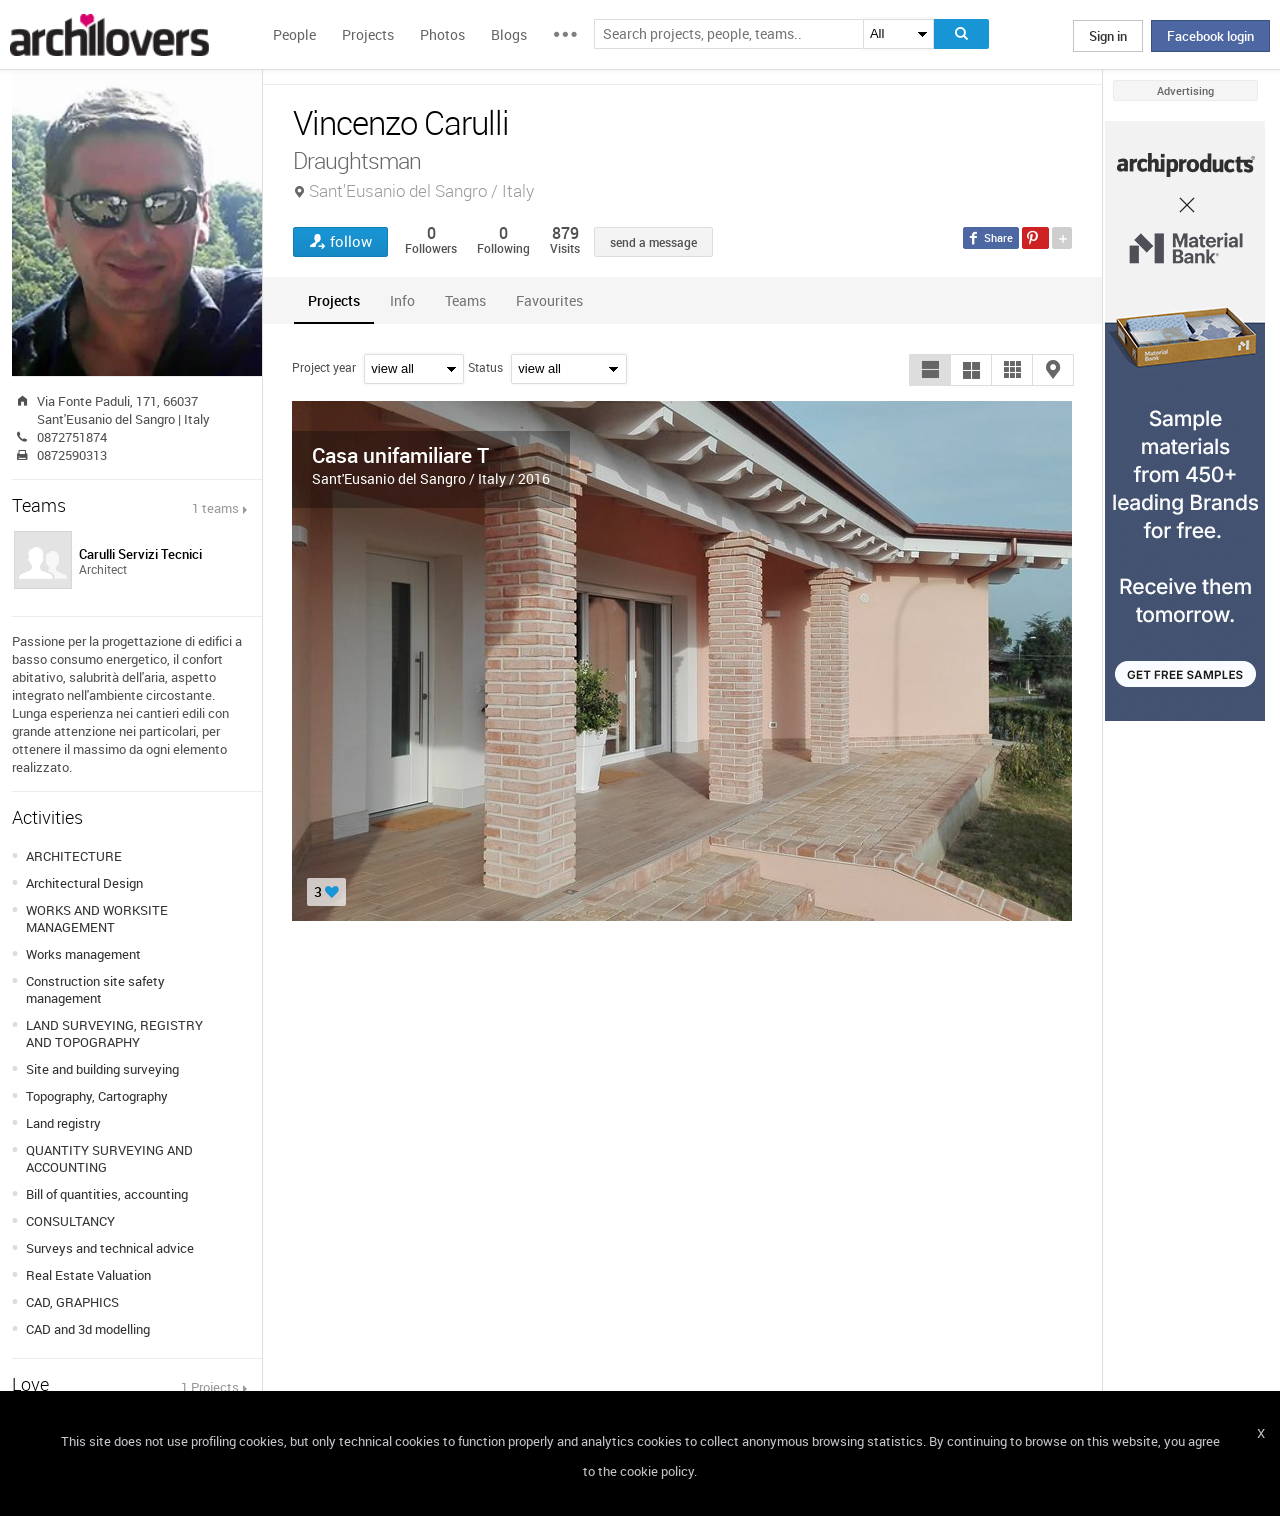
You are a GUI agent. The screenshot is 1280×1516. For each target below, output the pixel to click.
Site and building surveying (102, 1069)
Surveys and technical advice (110, 1248)
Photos (442, 34)
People (294, 34)
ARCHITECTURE (74, 856)
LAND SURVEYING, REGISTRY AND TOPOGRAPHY (114, 1033)
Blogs (509, 34)
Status (485, 367)
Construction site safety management (95, 989)
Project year (324, 367)
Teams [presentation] (465, 300)
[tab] (334, 300)
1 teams (215, 508)
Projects (368, 34)
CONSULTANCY (70, 1221)
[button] (930, 370)
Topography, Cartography (97, 1096)
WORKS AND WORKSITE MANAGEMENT (97, 918)
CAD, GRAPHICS (72, 1302)
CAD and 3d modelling (88, 1329)
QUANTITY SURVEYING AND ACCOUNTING (109, 1158)
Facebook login (1210, 36)
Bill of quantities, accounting (107, 1194)
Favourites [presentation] (549, 300)
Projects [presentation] (334, 300)
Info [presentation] (402, 300)
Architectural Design (84, 883)
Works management (83, 954)
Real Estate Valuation (88, 1275)
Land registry (63, 1123)
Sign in (1108, 36)
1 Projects (210, 1387)
